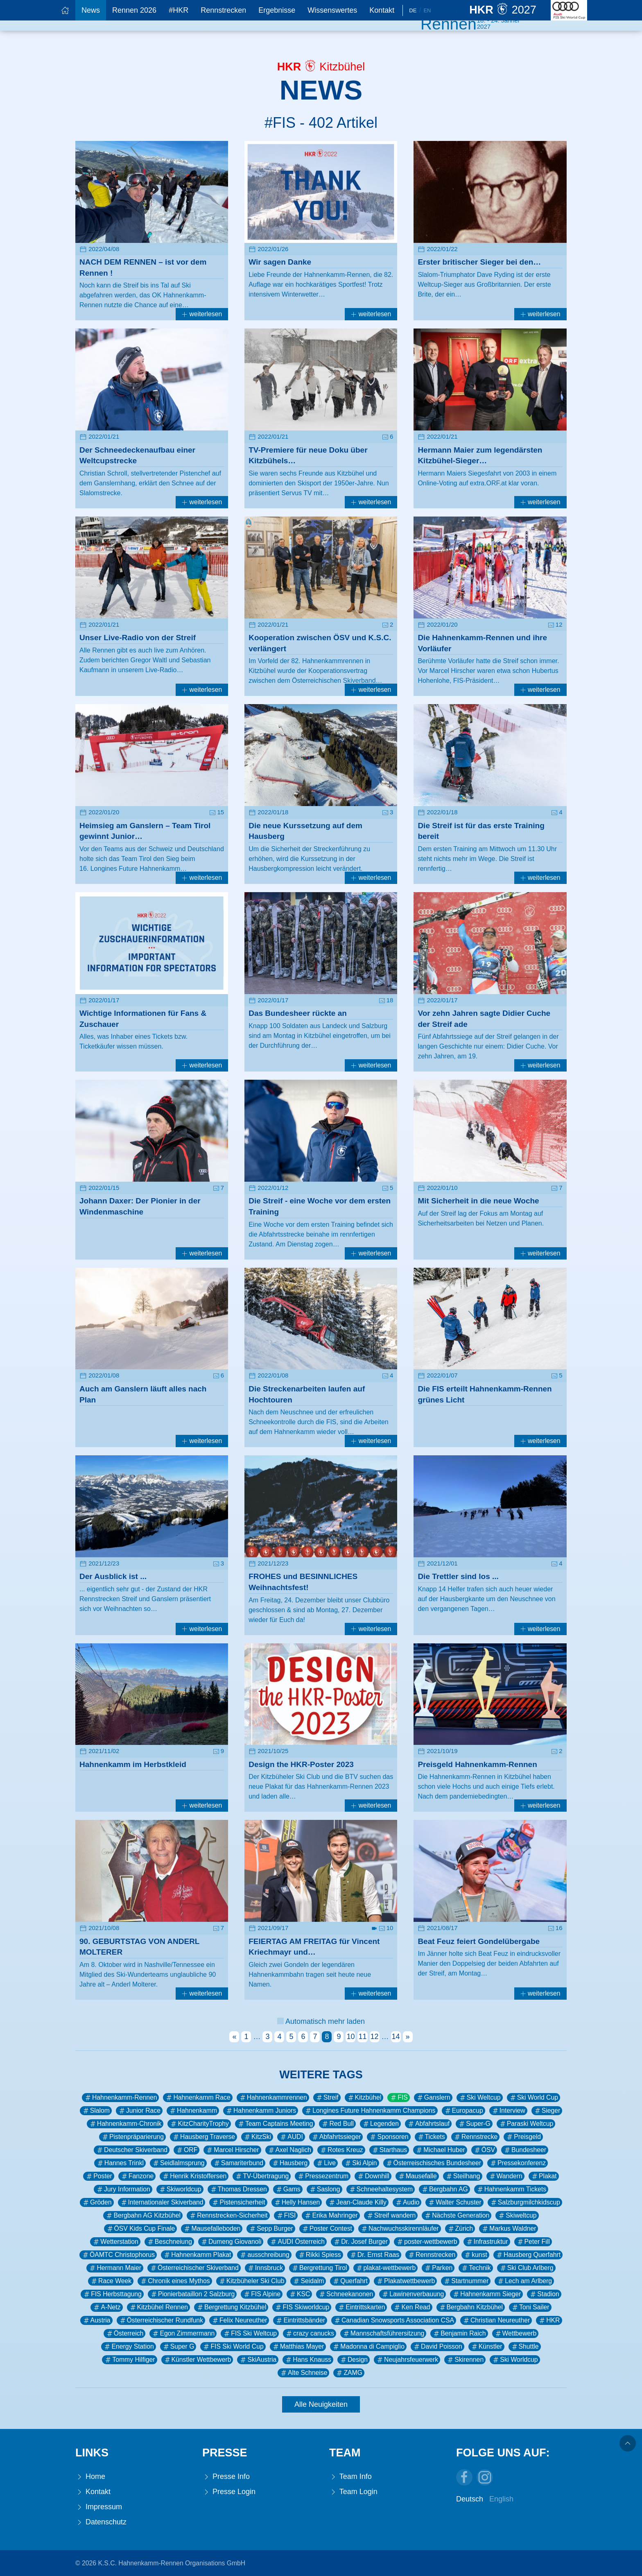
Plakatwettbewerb (405, 2281)
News (90, 10)
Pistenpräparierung (132, 2137)
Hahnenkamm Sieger (486, 2294)
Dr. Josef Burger (360, 2242)
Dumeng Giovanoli (231, 2242)
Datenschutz (101, 2522)
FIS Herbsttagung (112, 2294)
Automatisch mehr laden (321, 2021)
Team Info (350, 2476)
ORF (186, 2150)
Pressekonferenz (517, 2163)
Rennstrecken (223, 10)
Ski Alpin (360, 2163)
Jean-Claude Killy (357, 2202)
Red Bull (337, 2124)
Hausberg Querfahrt (528, 2255)
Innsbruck (265, 2268)
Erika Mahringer (330, 2215)
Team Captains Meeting (275, 2124)
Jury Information (123, 2189)
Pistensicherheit (238, 2202)
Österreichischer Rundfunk (161, 2320)
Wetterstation (115, 2242)
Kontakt (381, 10)
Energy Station (128, 2347)
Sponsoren (388, 2137)
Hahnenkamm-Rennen (120, 2097)
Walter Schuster (454, 2202)
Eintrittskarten (361, 2307)
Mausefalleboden (211, 2229)
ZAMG (348, 2373)
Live (326, 2163)
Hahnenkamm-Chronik (125, 2124)
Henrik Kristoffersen (194, 2176)
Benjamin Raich (459, 2333)
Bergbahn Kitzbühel (471, 2307)
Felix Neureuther (239, 2320)
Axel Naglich (289, 2150)
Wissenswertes (332, 10)
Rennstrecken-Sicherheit (228, 2215)
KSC (299, 2294)
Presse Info (226, 2476)
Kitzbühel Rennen (158, 2307)
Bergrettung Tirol (319, 2268)
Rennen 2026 (134, 10)
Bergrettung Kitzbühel (231, 2307)
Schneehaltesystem (380, 2189)
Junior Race (139, 2111)
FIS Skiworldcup (301, 2307)
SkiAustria (257, 2360)
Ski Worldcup (515, 2360)
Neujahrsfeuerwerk (407, 2360)
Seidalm (308, 2281)
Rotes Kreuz (341, 2150)
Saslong (324, 2189)
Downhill (373, 2176)
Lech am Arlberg (524, 2281)
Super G (178, 2347)
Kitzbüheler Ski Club (251, 2281)
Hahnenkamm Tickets (511, 2189)
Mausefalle (417, 2176)
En (427, 10)
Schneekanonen (345, 2294)
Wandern (505, 2176)
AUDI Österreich (297, 2242)
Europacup (463, 2111)
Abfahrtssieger (336, 2137)
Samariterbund (238, 2163)
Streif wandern (391, 2215)
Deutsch (469, 2499)
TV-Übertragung (262, 2176)
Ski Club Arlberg (526, 2268)
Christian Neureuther (496, 2320)
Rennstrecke (475, 2137)
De (412, 10)
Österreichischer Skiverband (194, 2268)
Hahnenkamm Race (197, 2097)
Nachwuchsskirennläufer (399, 2229)
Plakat (544, 2176)
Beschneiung (169, 2242)
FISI (286, 2215)
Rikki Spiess (319, 2255)
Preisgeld (523, 2137)
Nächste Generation (456, 2215)
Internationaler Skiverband (161, 2202)
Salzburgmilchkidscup (525, 2202)
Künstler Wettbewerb (197, 2360)
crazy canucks (309, 2333)
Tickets (431, 2137)
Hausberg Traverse (203, 2137)
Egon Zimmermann (183, 2333)
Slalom (96, 2111)
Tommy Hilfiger (129, 2360)
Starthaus (389, 2150)
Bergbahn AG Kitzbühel (143, 2215)
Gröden (97, 2202)
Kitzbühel (364, 2097)
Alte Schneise (303, 2373)
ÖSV (484, 2150)
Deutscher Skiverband (131, 2150)
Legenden (380, 2124)
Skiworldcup (179, 2189)
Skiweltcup (516, 2215)
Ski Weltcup (480, 2097)
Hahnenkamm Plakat (197, 2255)
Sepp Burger (271, 2229)
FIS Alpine (261, 2294)
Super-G (474, 2124)
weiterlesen (202, 313)
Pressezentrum (322, 2176)
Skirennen (465, 2360)
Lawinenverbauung (412, 2294)
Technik (476, 2268)
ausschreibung (264, 2255)
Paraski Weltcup (526, 2124)
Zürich (460, 2229)
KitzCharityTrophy (199, 2124)
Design (353, 2360)
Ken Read (411, 2307)
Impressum (98, 2507)
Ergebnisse (276, 10)
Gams (288, 2189)
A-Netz (106, 2307)
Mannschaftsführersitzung (383, 2333)
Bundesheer (524, 2150)
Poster (98, 2176)
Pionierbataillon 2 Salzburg (192, 2294)
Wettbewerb (515, 2333)
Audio (407, 2202)
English (501, 2499)
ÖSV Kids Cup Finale (140, 2229)
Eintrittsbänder (300, 2320)
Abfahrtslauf (428, 2124)
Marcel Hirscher (232, 2150)
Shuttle (525, 2347)
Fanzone (137, 2176)
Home (90, 2476)
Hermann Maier (114, 2268)
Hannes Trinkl (120, 2163)
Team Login (353, 2492)
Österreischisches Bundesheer (433, 2163)
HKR (549, 2320)
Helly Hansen (297, 2202)
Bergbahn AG (444, 2189)
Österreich (125, 2333)
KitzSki (257, 2137)
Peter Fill (533, 2242)
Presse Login (228, 2492)
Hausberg (289, 2163)
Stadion (544, 2294)
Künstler (486, 2347)
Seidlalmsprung (178, 2163)
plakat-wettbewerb (385, 2268)
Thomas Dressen (238, 2189)
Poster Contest (326, 2229)
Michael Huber (440, 2150)
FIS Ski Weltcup (250, 2333)
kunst (475, 2255)
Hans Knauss (308, 2360)
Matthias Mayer (298, 2347)
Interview (508, 2111)
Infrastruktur (487, 2242)
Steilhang (462, 2176)
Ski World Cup (533, 2097)
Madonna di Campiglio (368, 2347)
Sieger (547, 2111)
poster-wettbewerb (426, 2242)
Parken (438, 2268)
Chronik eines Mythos (175, 2281)
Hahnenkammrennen (273, 2097)
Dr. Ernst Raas (374, 2255)
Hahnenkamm (193, 2111)
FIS (398, 2097)
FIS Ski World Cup (232, 2347)
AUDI (291, 2137)
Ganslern (433, 2097)
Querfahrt (350, 2281)
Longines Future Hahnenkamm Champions (369, 2111)
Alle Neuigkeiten (321, 2404)
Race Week (110, 2281)
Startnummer (465, 2281)
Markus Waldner (508, 2229)
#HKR (178, 10)
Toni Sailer (530, 2307)
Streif (327, 2097)
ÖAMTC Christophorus (118, 2255)
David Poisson (437, 2347)
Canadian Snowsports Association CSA (393, 2320)
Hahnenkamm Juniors (260, 2111)
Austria (96, 2320)
